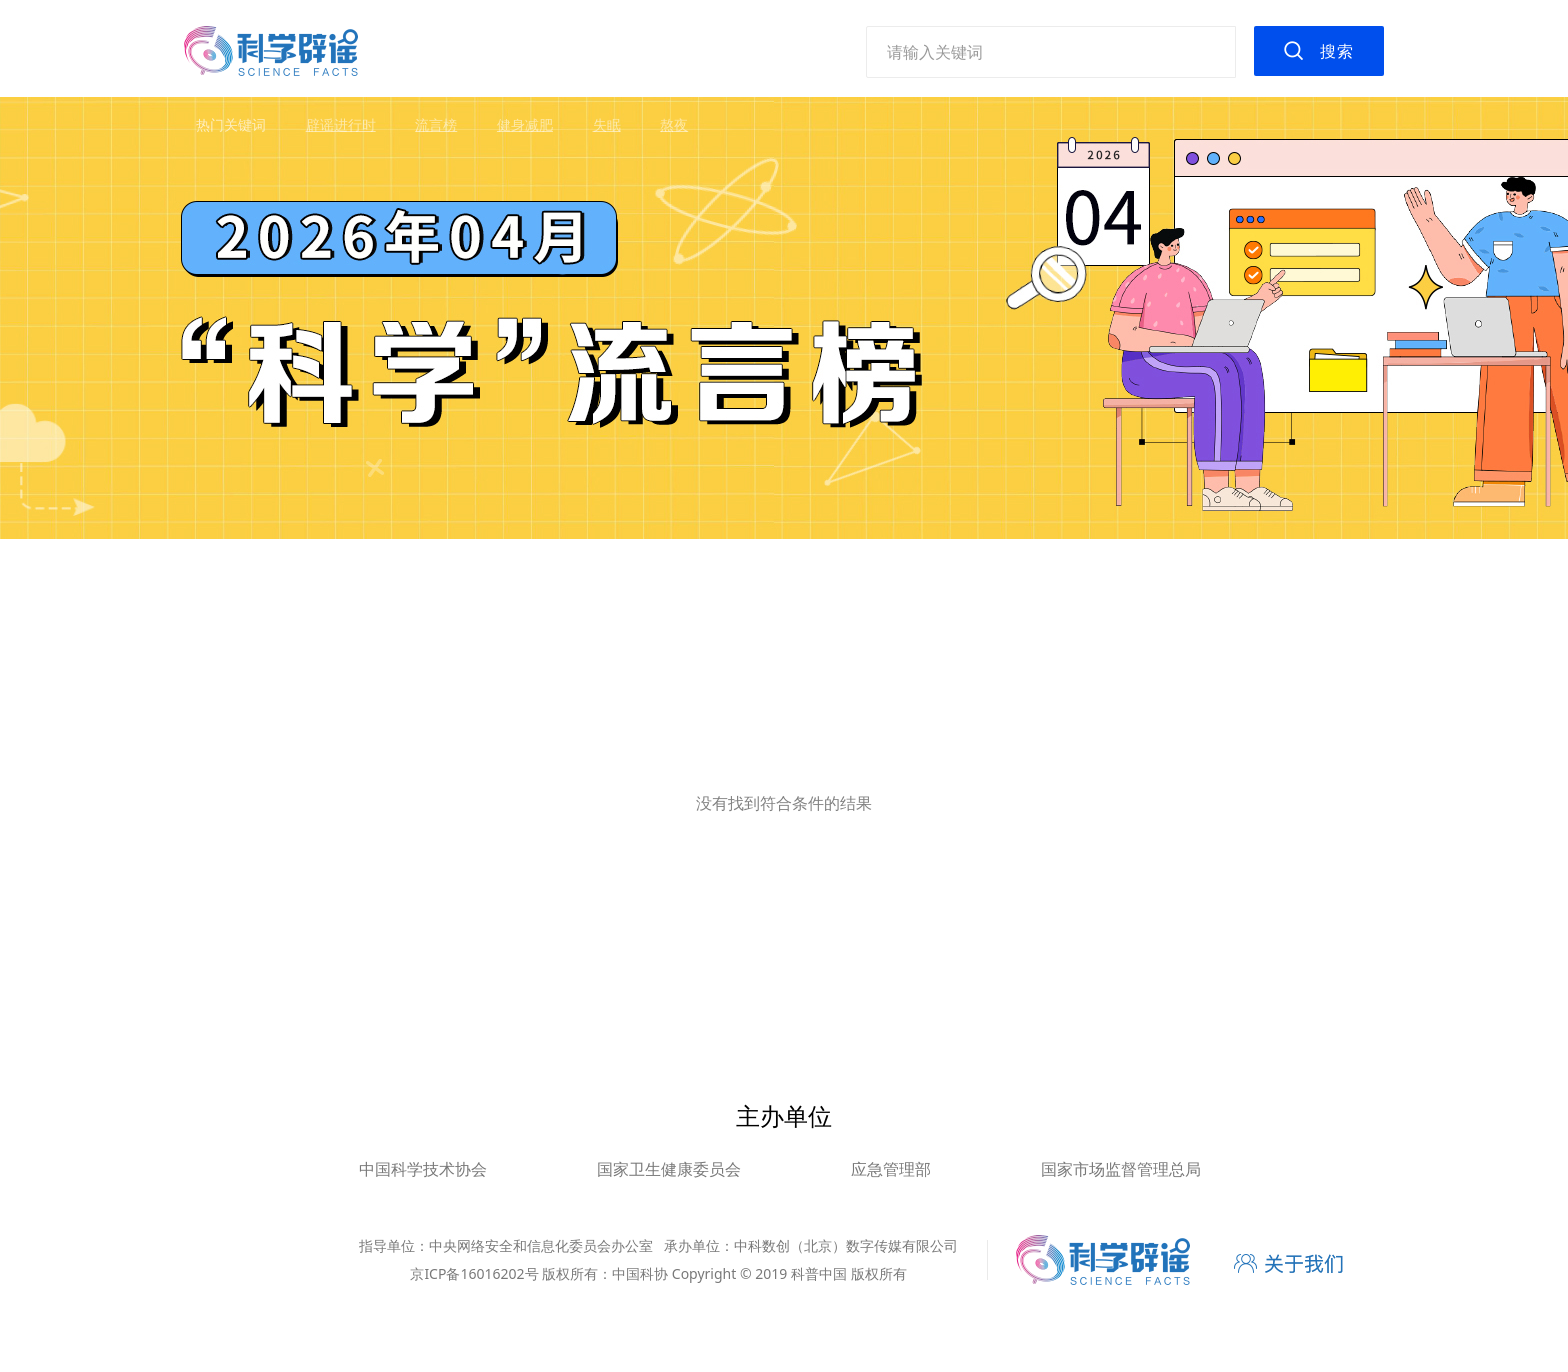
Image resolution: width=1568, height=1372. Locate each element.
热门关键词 (231, 124)
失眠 (607, 124)
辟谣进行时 (341, 124)
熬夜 (674, 124)
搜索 (1337, 51)
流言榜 (436, 124)
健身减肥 (525, 124)
